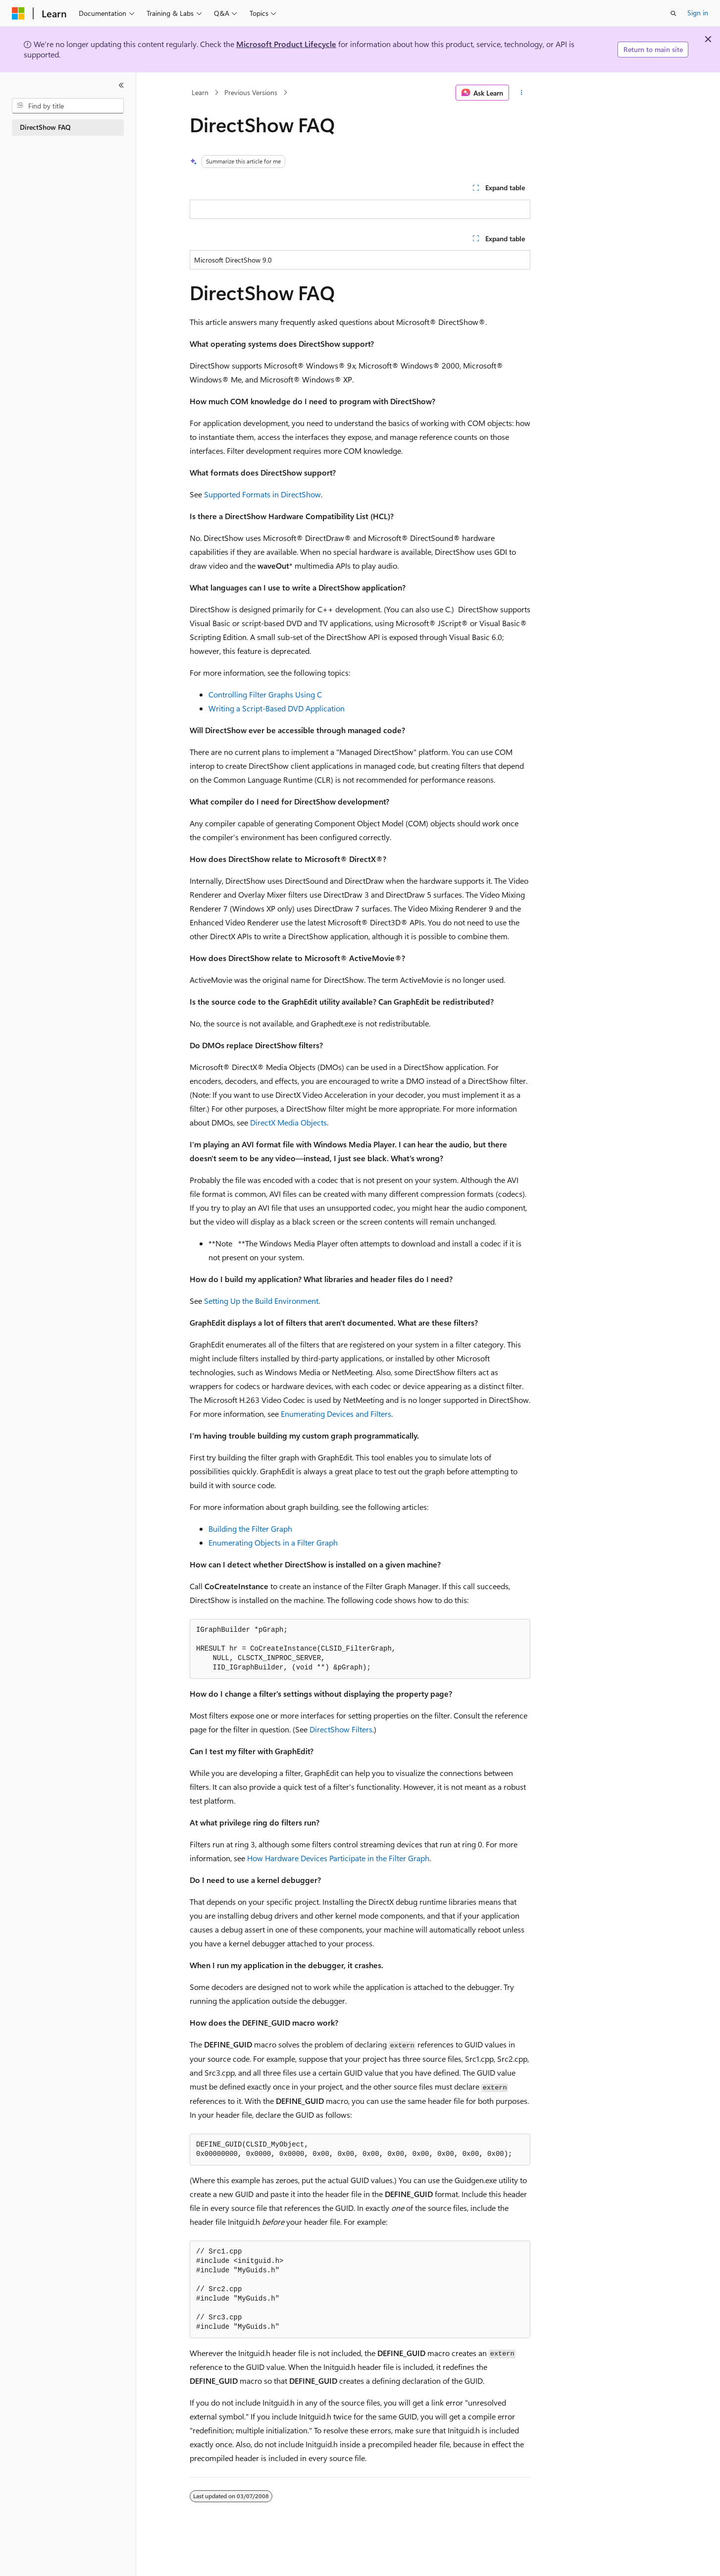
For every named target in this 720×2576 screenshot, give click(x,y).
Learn (200, 92)
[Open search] (673, 13)
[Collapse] (121, 85)
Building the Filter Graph (250, 1528)
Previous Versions (250, 92)
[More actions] (521, 93)
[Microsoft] (18, 13)
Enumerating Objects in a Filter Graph (273, 1542)
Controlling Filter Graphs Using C (265, 694)
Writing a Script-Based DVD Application (276, 708)
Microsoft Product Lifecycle (286, 44)
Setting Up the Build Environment (261, 1300)
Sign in (697, 12)
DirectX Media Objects (288, 1122)
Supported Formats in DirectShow (262, 494)
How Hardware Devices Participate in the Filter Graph (338, 1858)
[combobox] (68, 106)
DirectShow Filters (340, 1729)
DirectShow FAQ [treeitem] (45, 127)
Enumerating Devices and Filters (336, 1413)
